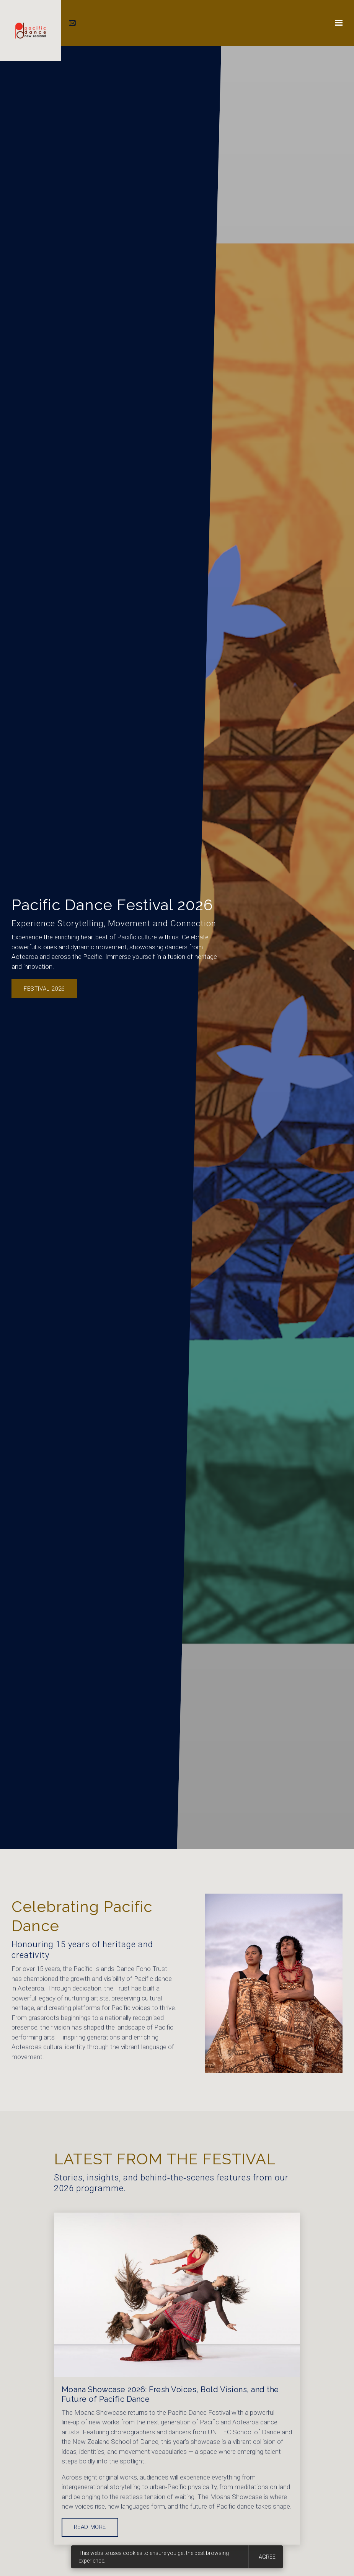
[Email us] (73, 23)
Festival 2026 (44, 988)
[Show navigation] (337, 23)
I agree (266, 2557)
